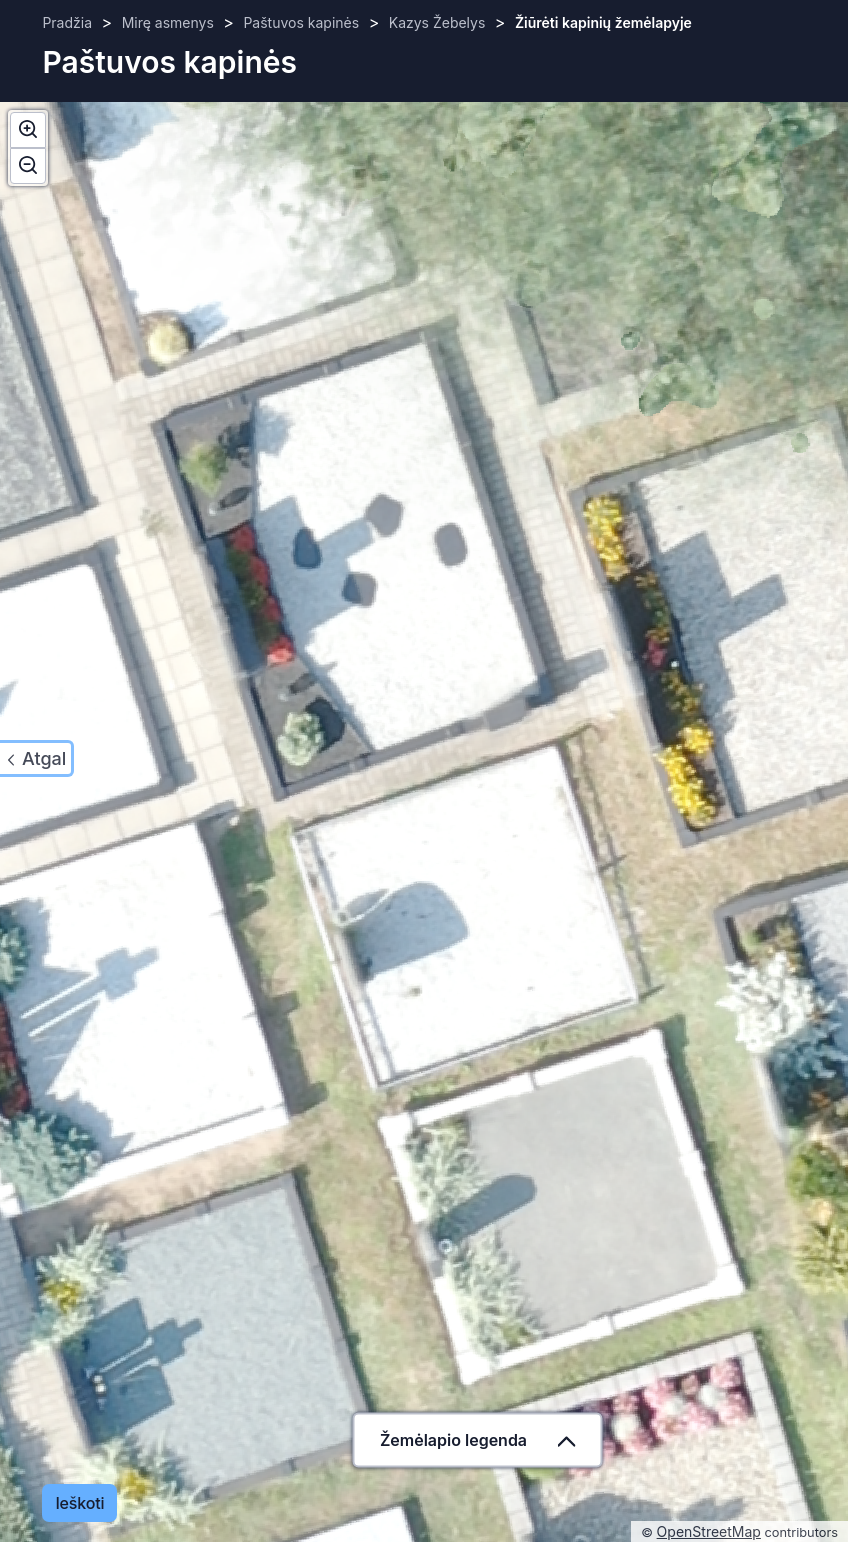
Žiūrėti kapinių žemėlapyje (603, 22)
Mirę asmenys (168, 22)
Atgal (44, 758)
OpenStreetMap (709, 1531)
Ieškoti (79, 1503)
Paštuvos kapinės (301, 22)
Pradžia (67, 22)
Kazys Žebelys (437, 22)
